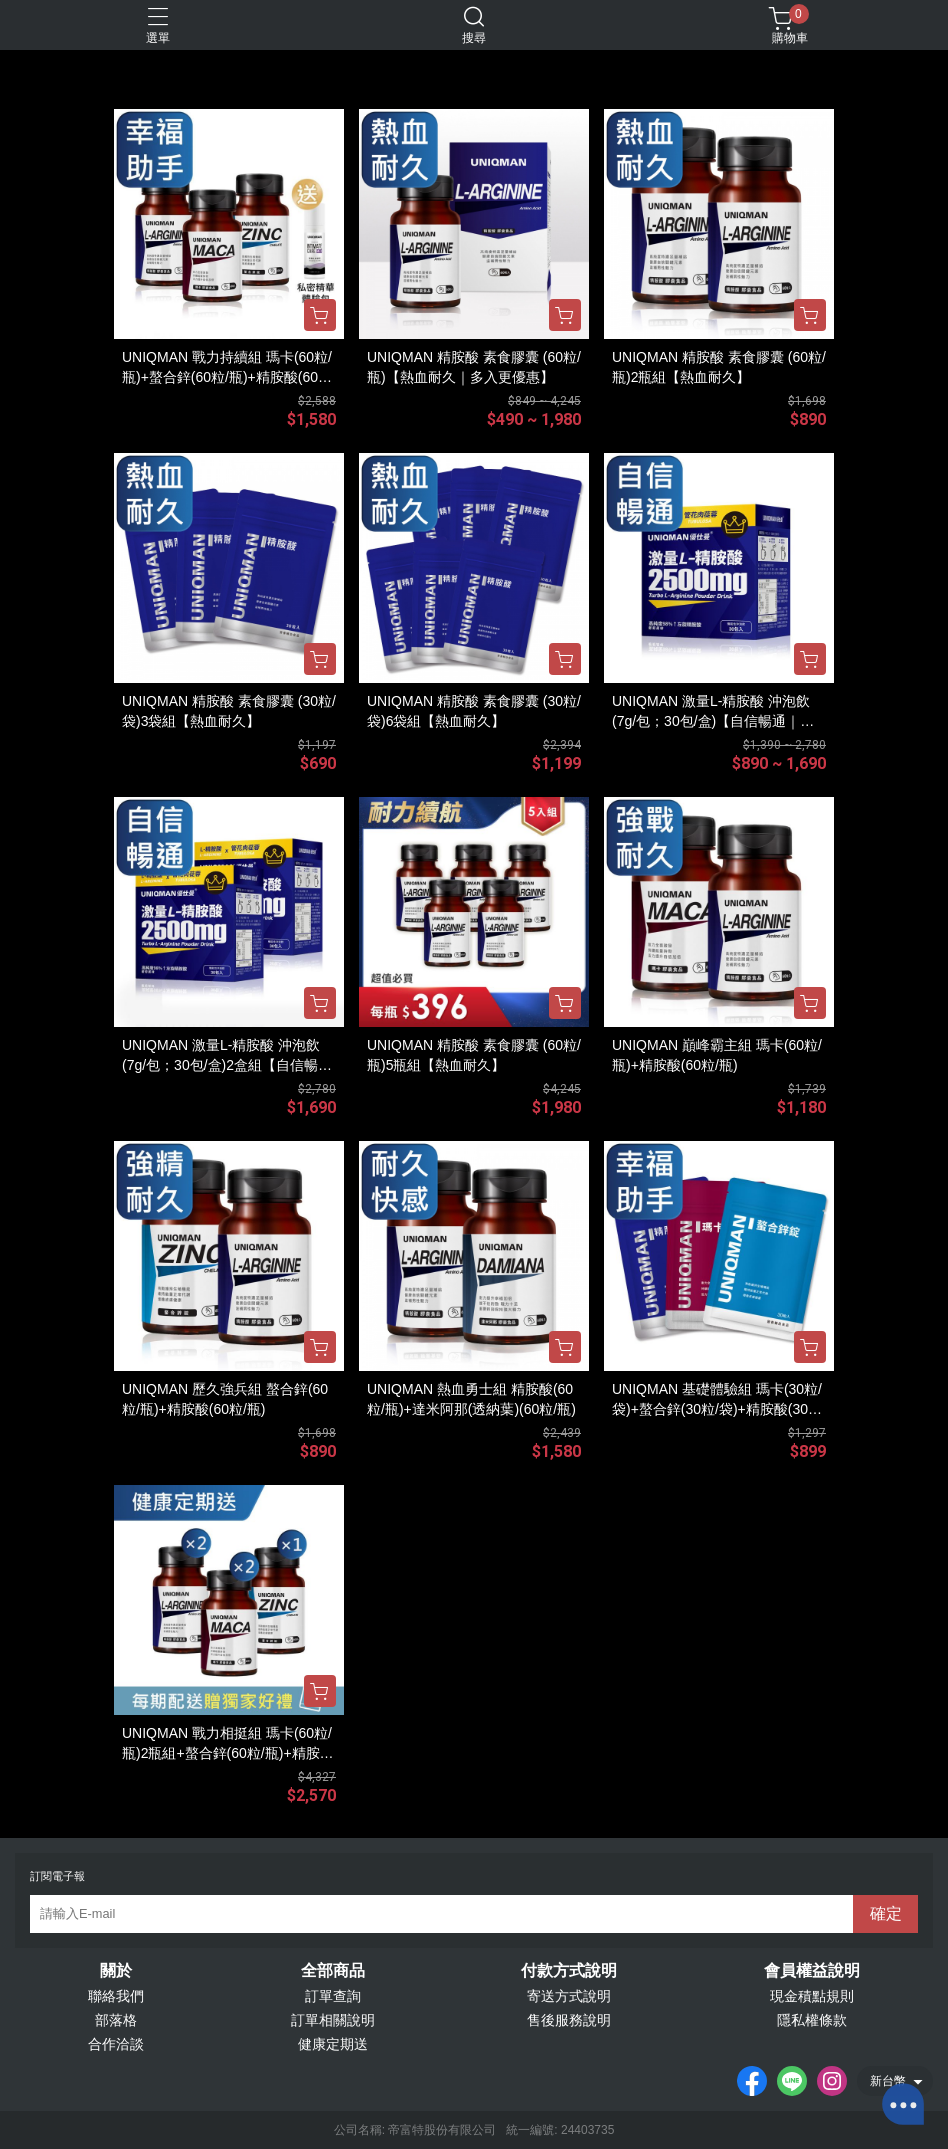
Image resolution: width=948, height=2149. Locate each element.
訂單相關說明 (333, 2020)
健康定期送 (333, 2044)
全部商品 (333, 1971)
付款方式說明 (569, 1971)
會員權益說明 (812, 1971)
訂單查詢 (333, 1996)
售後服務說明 (569, 2020)
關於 (116, 1971)
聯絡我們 (116, 1996)
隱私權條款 (812, 2020)
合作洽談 (116, 2044)
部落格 (116, 2020)
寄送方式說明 (569, 1996)
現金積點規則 (812, 1996)
